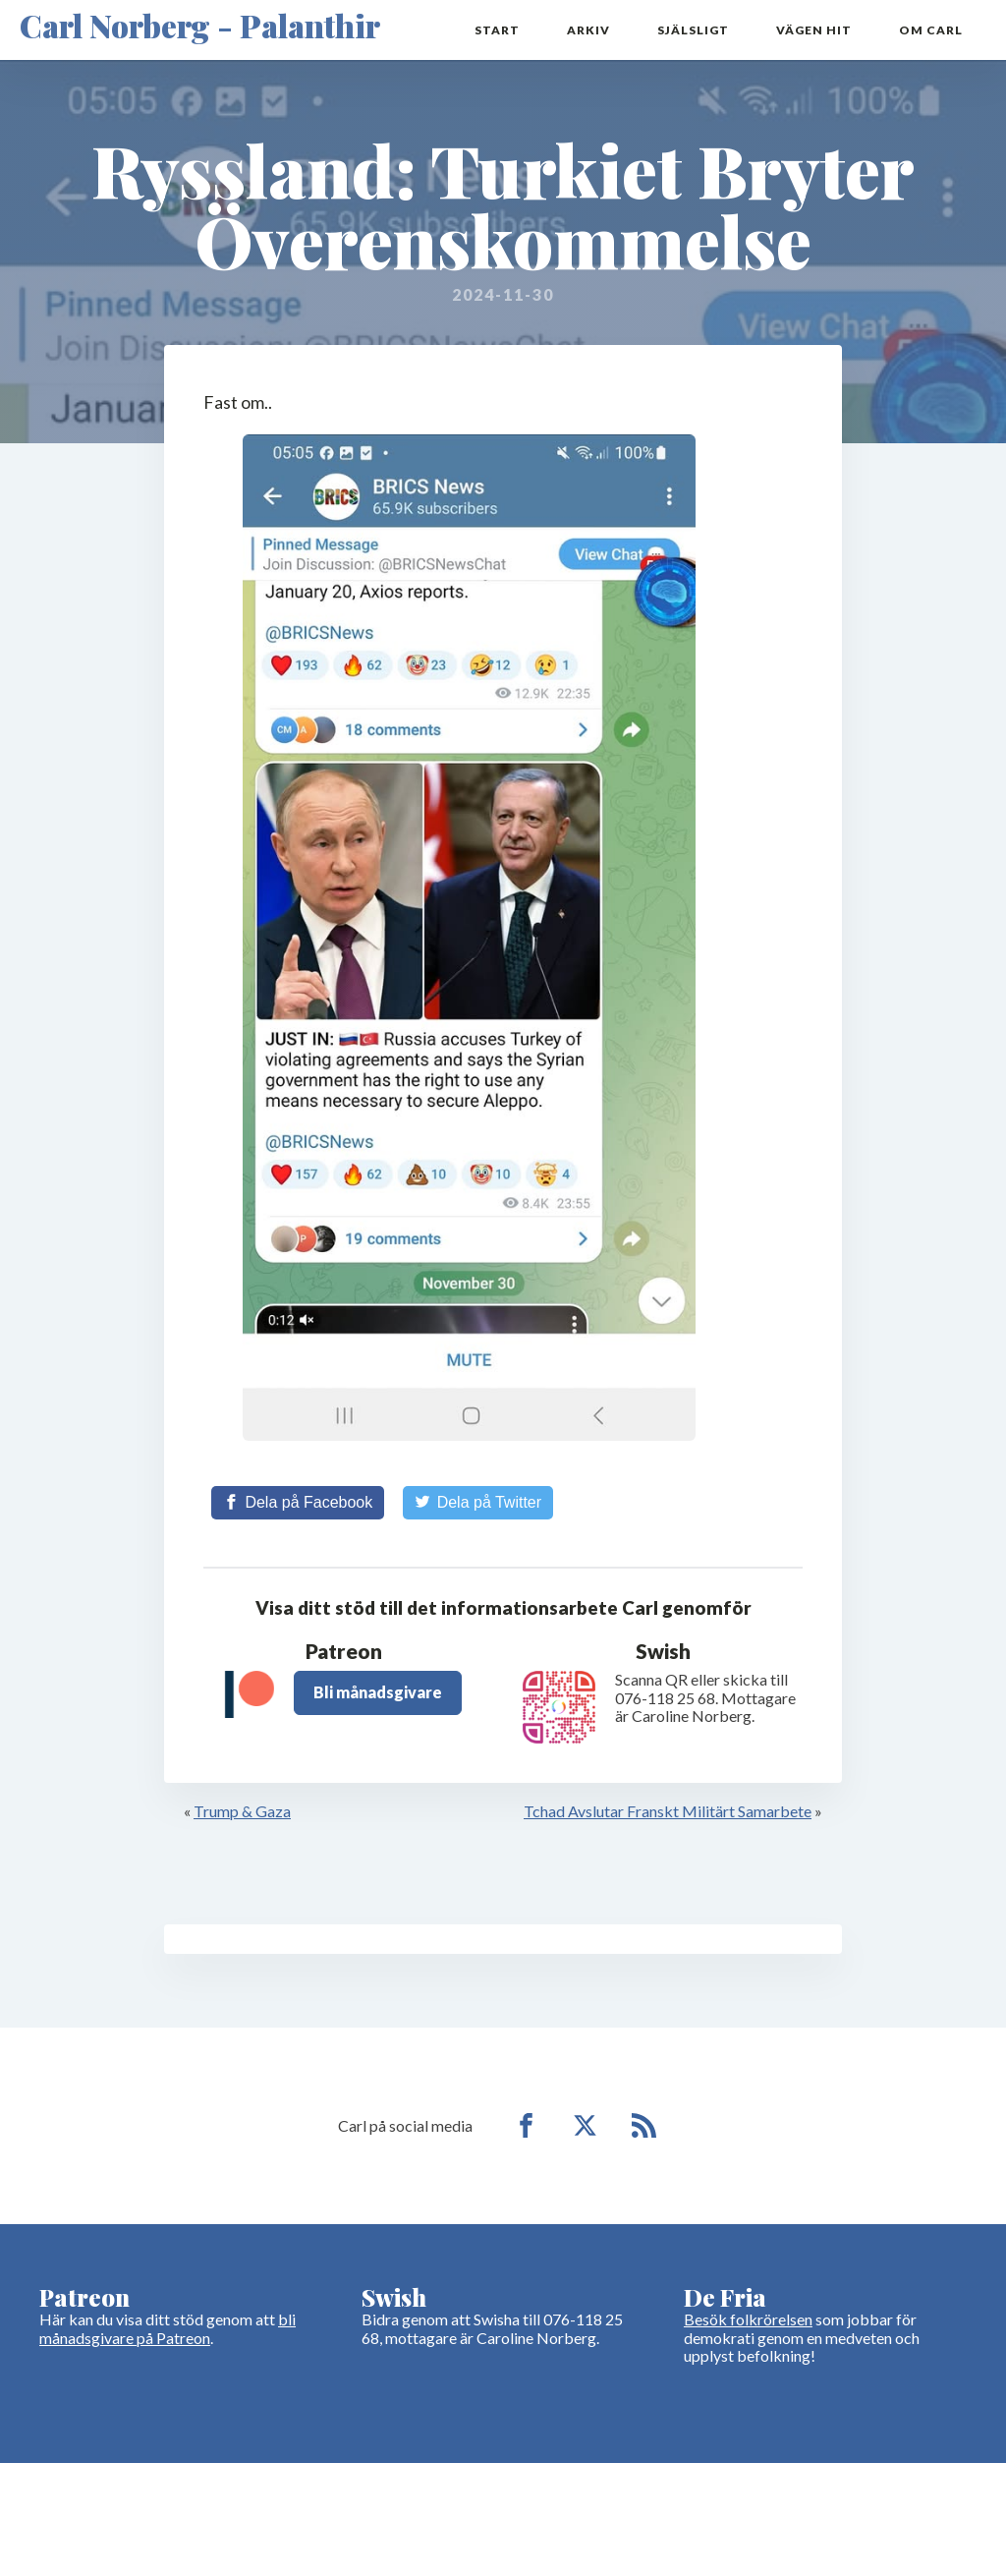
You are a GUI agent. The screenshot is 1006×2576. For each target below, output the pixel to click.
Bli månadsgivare (377, 1692)
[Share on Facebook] (297, 1502)
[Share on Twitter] (478, 1502)
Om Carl (931, 30)
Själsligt (693, 30)
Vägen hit (814, 30)
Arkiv (588, 30)
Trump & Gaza (242, 1811)
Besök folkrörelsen (748, 2319)
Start (497, 30)
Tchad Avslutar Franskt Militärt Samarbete (667, 1811)
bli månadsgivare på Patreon (167, 2328)
